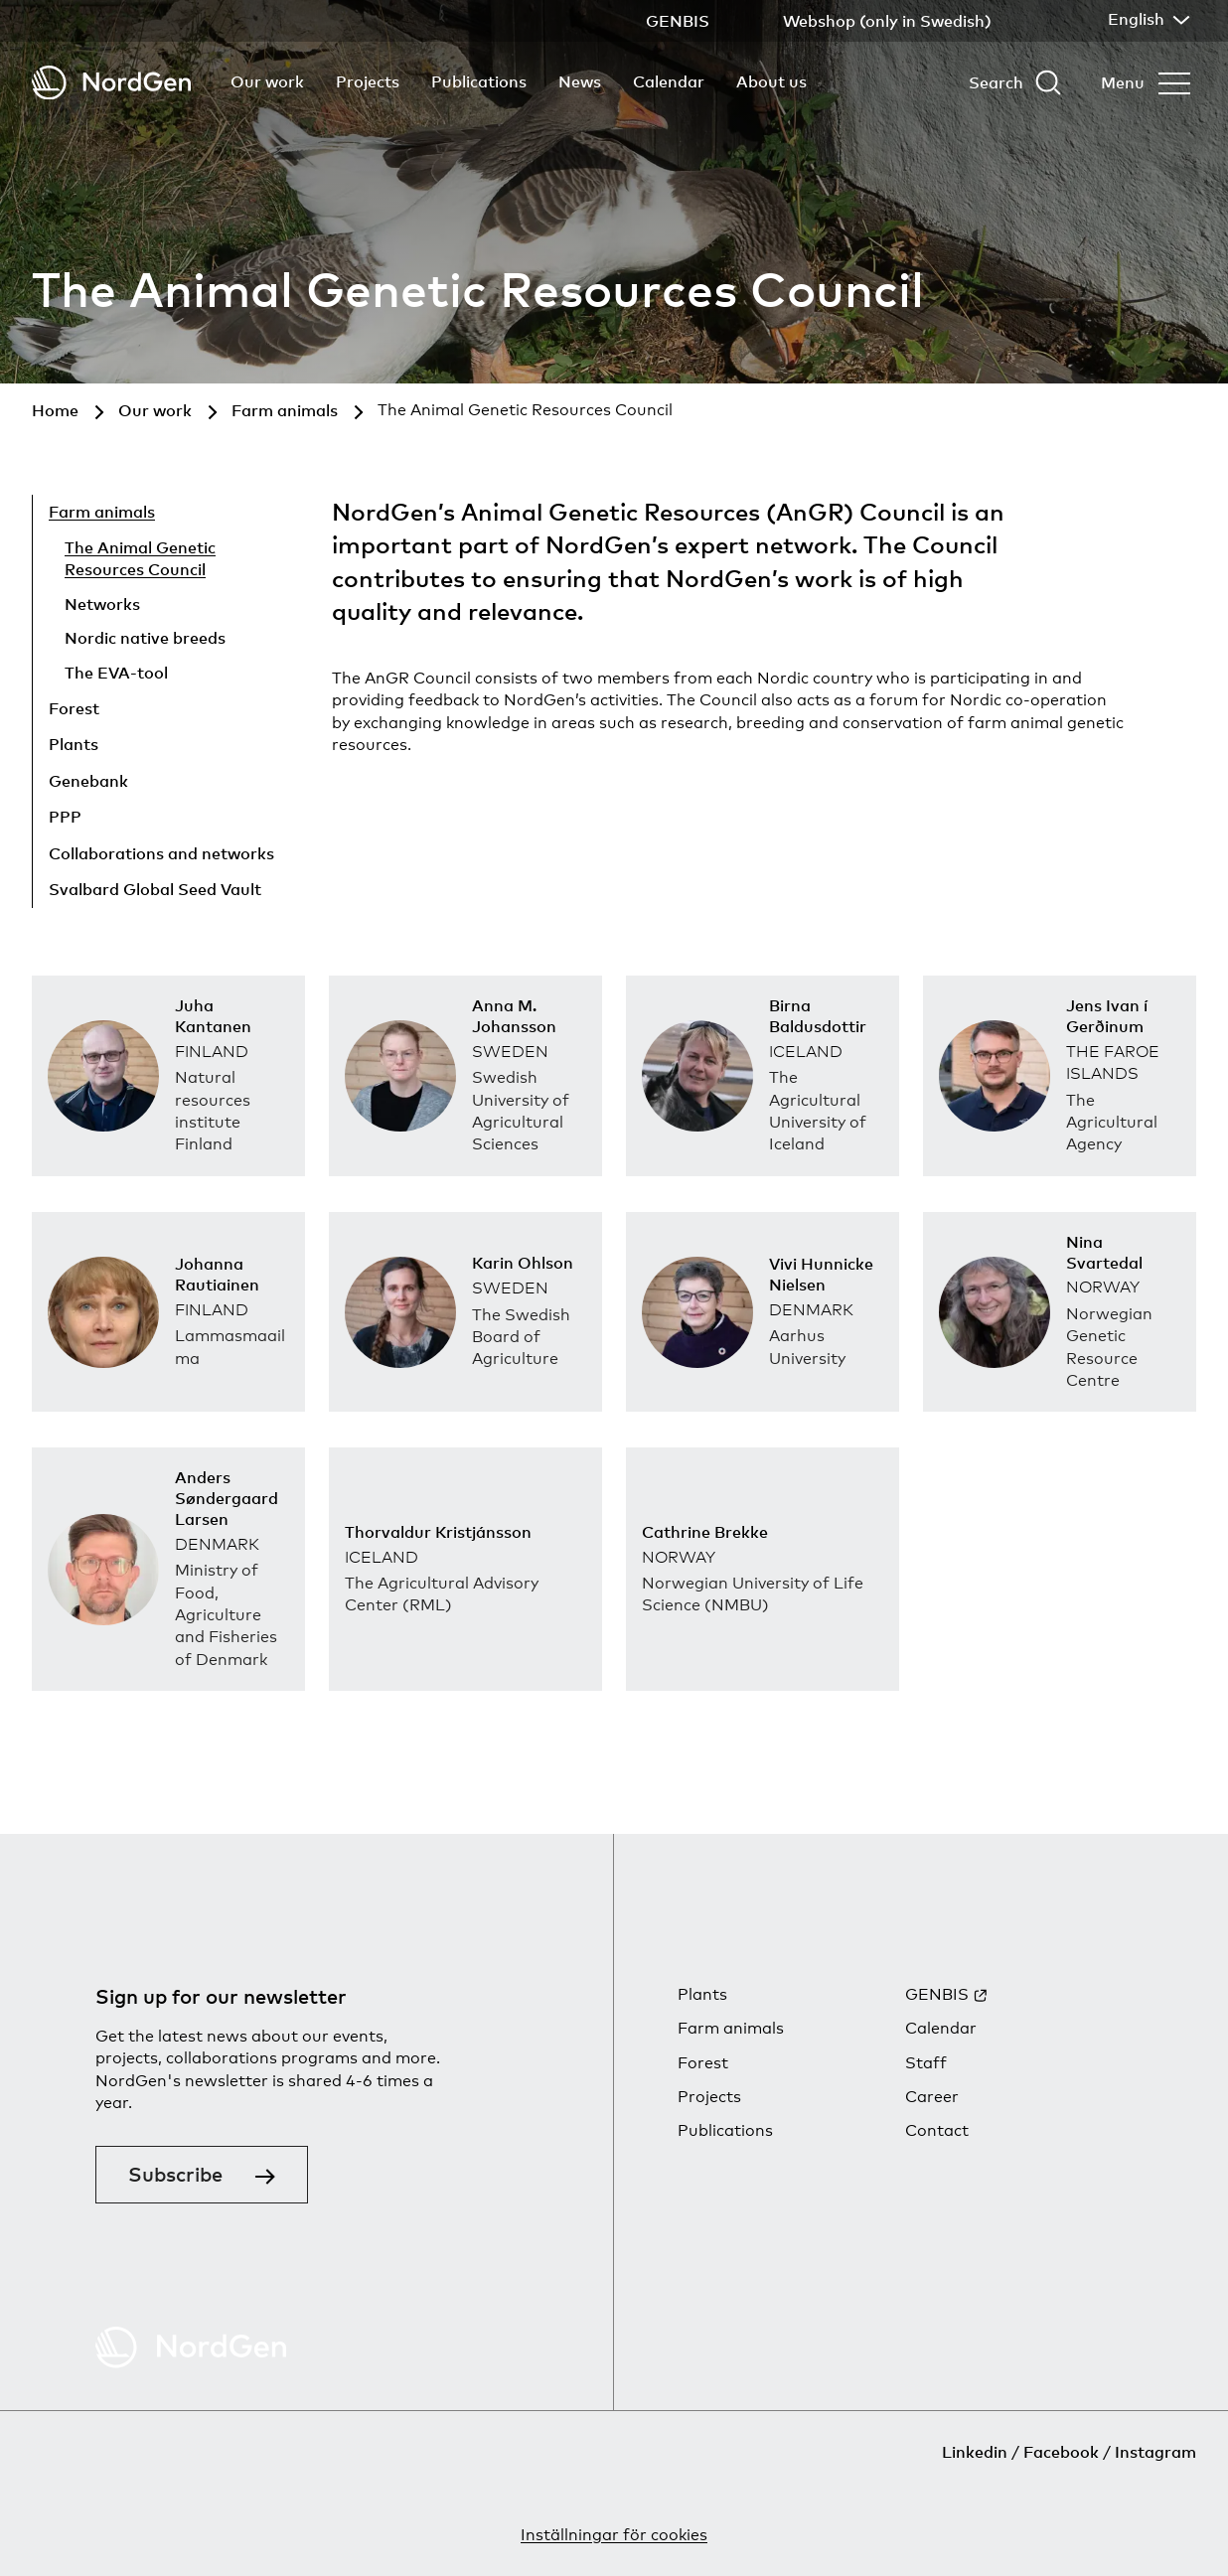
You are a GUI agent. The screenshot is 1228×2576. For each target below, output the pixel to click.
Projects (367, 81)
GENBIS (937, 1994)
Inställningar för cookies (614, 2534)
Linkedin (974, 2452)
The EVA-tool (116, 672)
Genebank (88, 781)
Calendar (668, 81)
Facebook (1061, 2452)
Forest (74, 708)
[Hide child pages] (229, 515)
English (1147, 19)
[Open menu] (1145, 82)
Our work (267, 81)
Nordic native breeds (145, 638)
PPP (65, 817)
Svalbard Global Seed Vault (155, 889)
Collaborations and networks (161, 853)
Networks (102, 604)
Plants (73, 744)
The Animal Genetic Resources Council (140, 558)
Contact (937, 2130)
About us (771, 81)
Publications (479, 81)
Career (932, 2096)
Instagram (1155, 2452)
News (579, 81)
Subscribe (175, 2174)
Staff (926, 2062)
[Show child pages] (201, 711)
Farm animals (102, 512)
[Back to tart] (111, 83)
